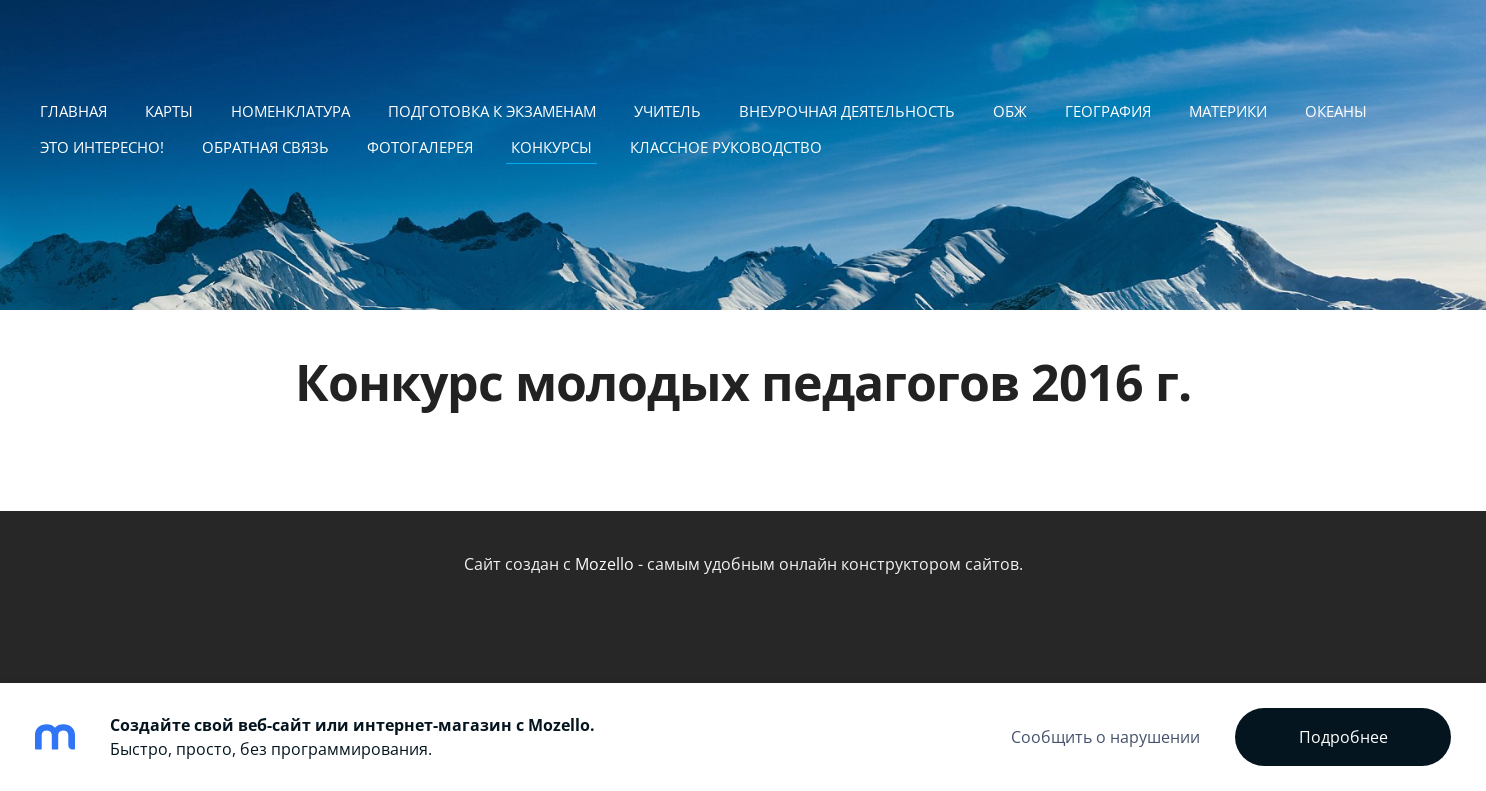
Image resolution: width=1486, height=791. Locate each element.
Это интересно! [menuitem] (102, 147)
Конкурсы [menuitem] (551, 147)
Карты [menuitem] (169, 111)
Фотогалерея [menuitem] (420, 147)
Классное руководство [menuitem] (726, 147)
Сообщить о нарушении (1105, 737)
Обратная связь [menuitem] (265, 147)
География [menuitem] (1108, 111)
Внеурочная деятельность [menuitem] (847, 111)
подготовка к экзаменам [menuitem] (492, 111)
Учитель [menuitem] (667, 111)
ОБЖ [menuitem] (1010, 111)
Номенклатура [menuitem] (290, 111)
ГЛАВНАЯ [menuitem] (73, 111)
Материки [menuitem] (1228, 111)
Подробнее (1343, 737)
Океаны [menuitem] (1336, 111)
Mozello (604, 564)
